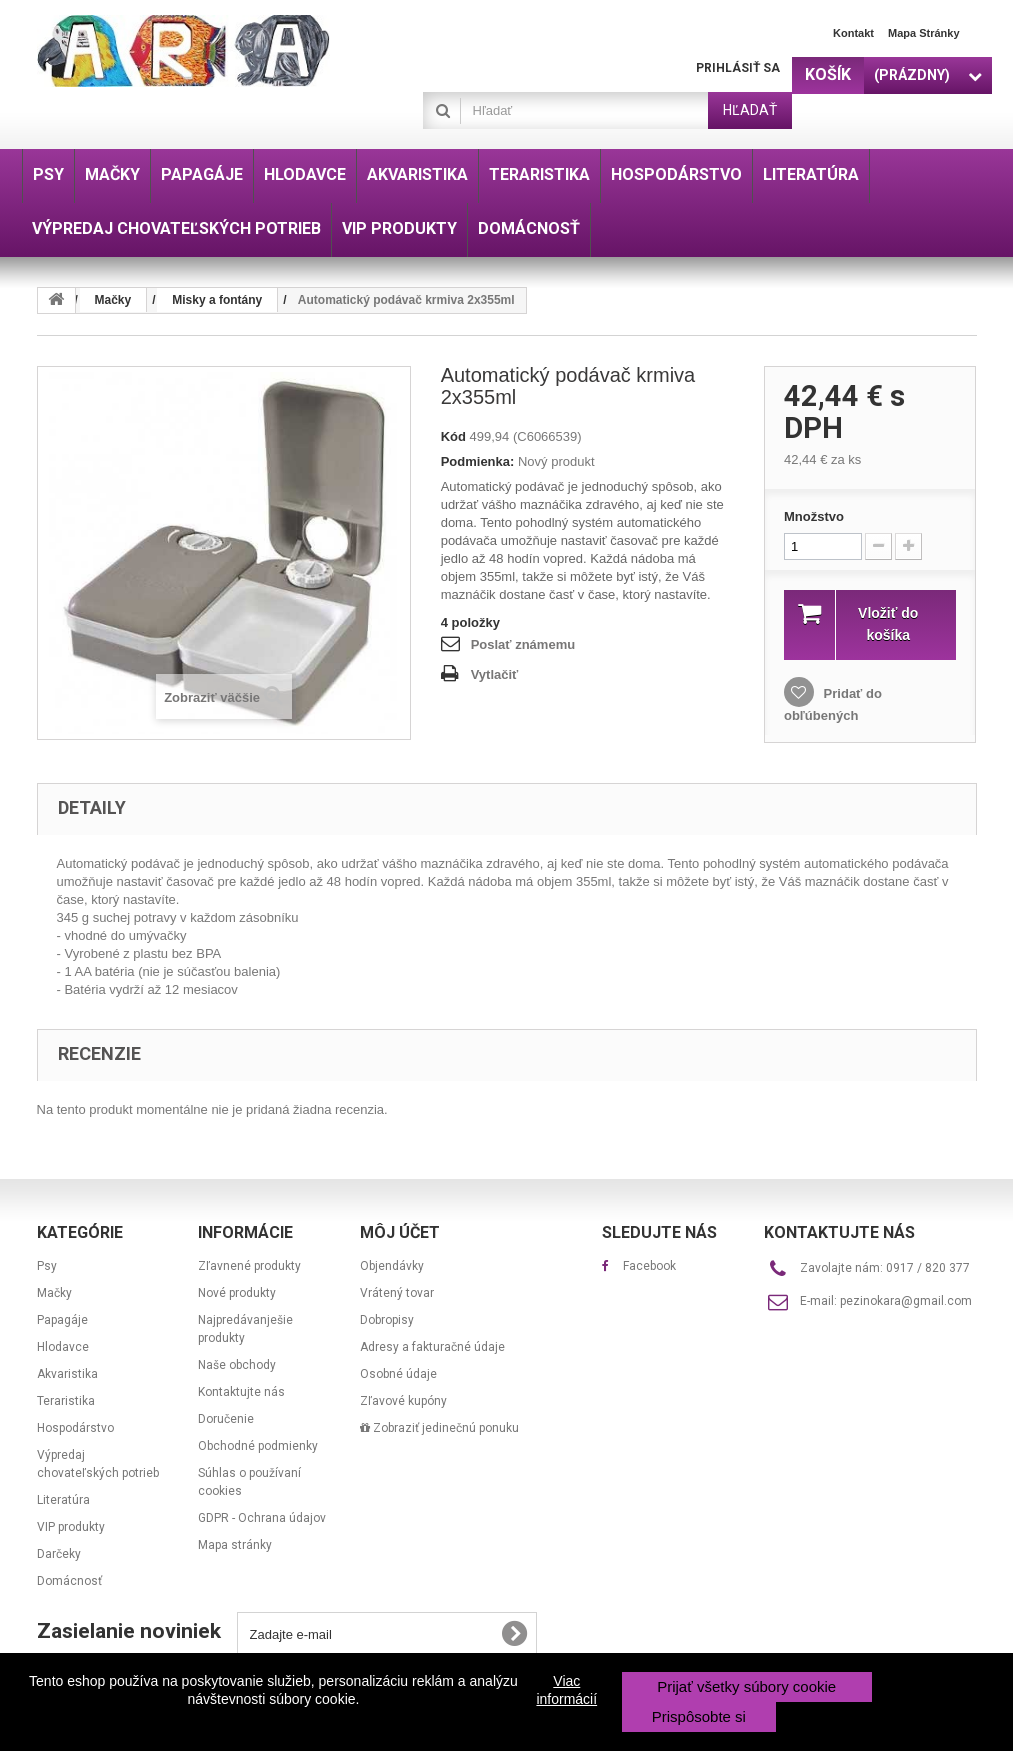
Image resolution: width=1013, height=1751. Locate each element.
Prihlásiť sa (738, 68)
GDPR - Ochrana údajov (262, 1518)
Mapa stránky (924, 33)
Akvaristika (67, 1374)
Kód (453, 436)
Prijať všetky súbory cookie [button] (746, 1686)
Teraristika (66, 1401)
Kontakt (853, 33)
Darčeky (59, 1554)
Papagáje (62, 1320)
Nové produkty (237, 1293)
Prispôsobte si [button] (699, 1716)
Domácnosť (69, 1581)
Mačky (54, 1293)
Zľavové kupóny (403, 1401)
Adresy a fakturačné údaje (432, 1347)
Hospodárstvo (75, 1428)
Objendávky (392, 1266)
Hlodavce (63, 1347)
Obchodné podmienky (258, 1446)
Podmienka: (478, 461)
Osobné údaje (398, 1374)
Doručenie (226, 1419)
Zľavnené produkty (249, 1266)
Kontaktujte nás (241, 1392)
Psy (47, 1266)
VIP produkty (71, 1527)
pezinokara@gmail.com (906, 1301)
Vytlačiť (495, 674)
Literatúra (63, 1500)
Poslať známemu (523, 644)
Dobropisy (387, 1320)
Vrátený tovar (397, 1293)
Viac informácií (566, 1690)
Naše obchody (237, 1365)
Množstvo (814, 516)
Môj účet (400, 1232)
